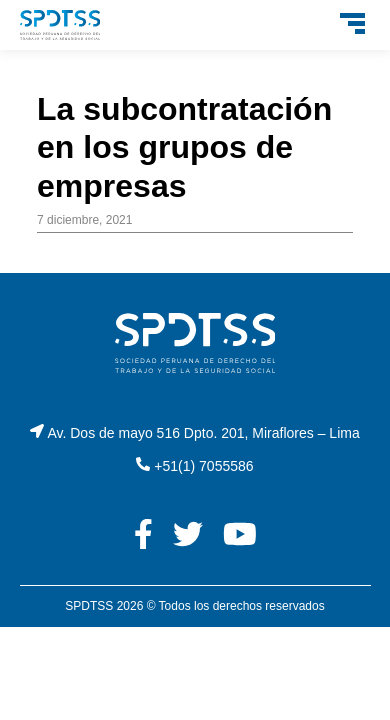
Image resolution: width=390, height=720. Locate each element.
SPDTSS (89, 606)
